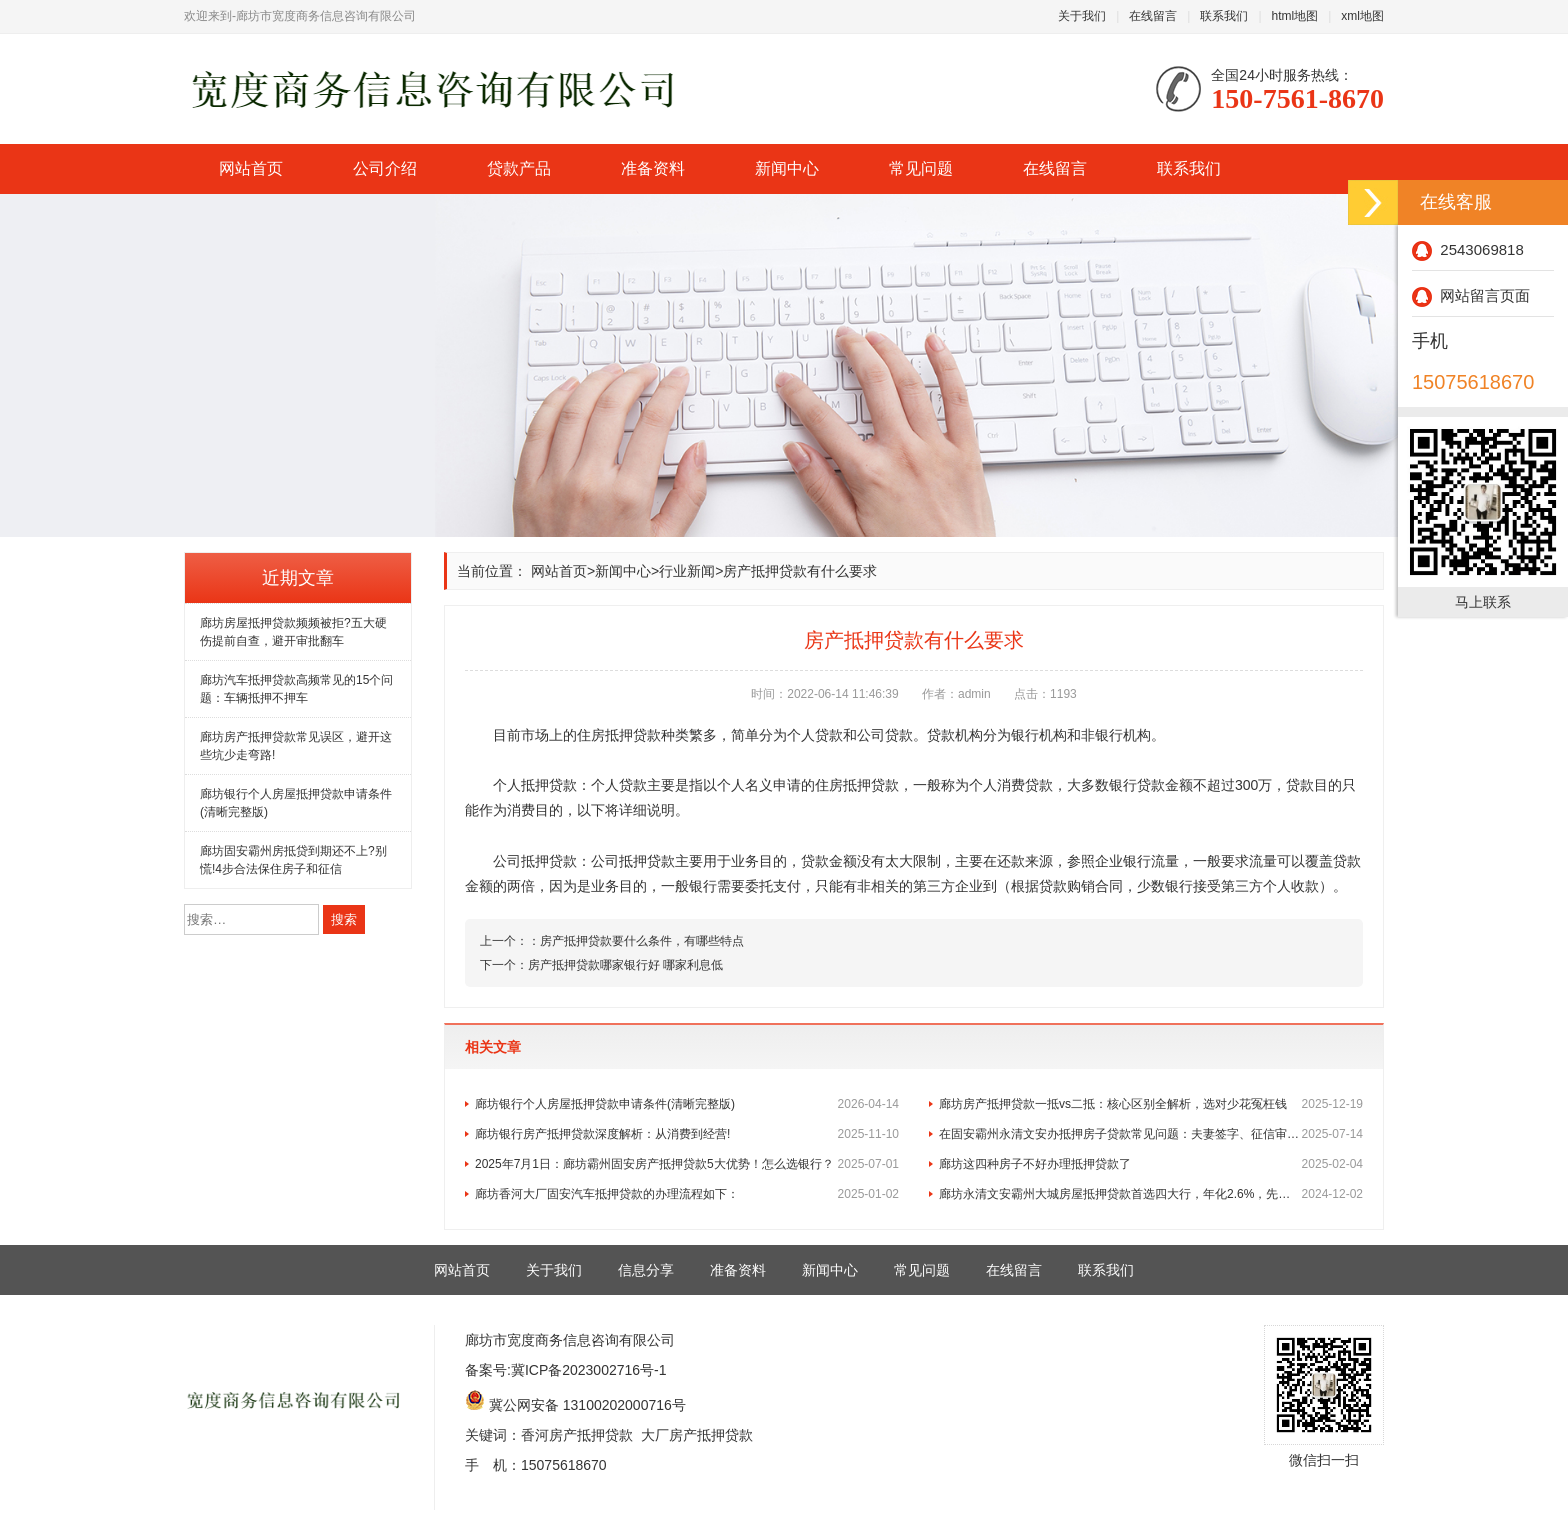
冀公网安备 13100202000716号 (587, 1405)
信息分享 (646, 1270)
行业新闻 (687, 571)
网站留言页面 (1471, 295)
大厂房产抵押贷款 (697, 1435)
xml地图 (1362, 16)
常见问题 (921, 168)
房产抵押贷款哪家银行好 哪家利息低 (625, 965)
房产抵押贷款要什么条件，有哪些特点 (642, 941)
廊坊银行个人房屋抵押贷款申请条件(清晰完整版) (687, 1104)
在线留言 (1153, 16)
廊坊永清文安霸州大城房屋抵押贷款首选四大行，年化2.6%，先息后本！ (1151, 1194)
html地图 (1295, 16)
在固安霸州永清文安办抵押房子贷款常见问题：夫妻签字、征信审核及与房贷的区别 (1151, 1134)
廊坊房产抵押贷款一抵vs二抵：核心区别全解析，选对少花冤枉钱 (1151, 1104)
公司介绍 (385, 168)
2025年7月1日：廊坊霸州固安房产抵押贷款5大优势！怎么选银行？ (687, 1164)
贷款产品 (519, 168)
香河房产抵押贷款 (577, 1435)
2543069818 (1468, 249)
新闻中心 (787, 168)
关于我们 (1082, 16)
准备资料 (653, 168)
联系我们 (1224, 16)
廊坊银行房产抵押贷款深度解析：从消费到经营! (687, 1134)
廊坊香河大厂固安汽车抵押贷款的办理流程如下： (687, 1194)
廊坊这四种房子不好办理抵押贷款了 (1151, 1164)
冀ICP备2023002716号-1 (589, 1370)
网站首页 (251, 168)
